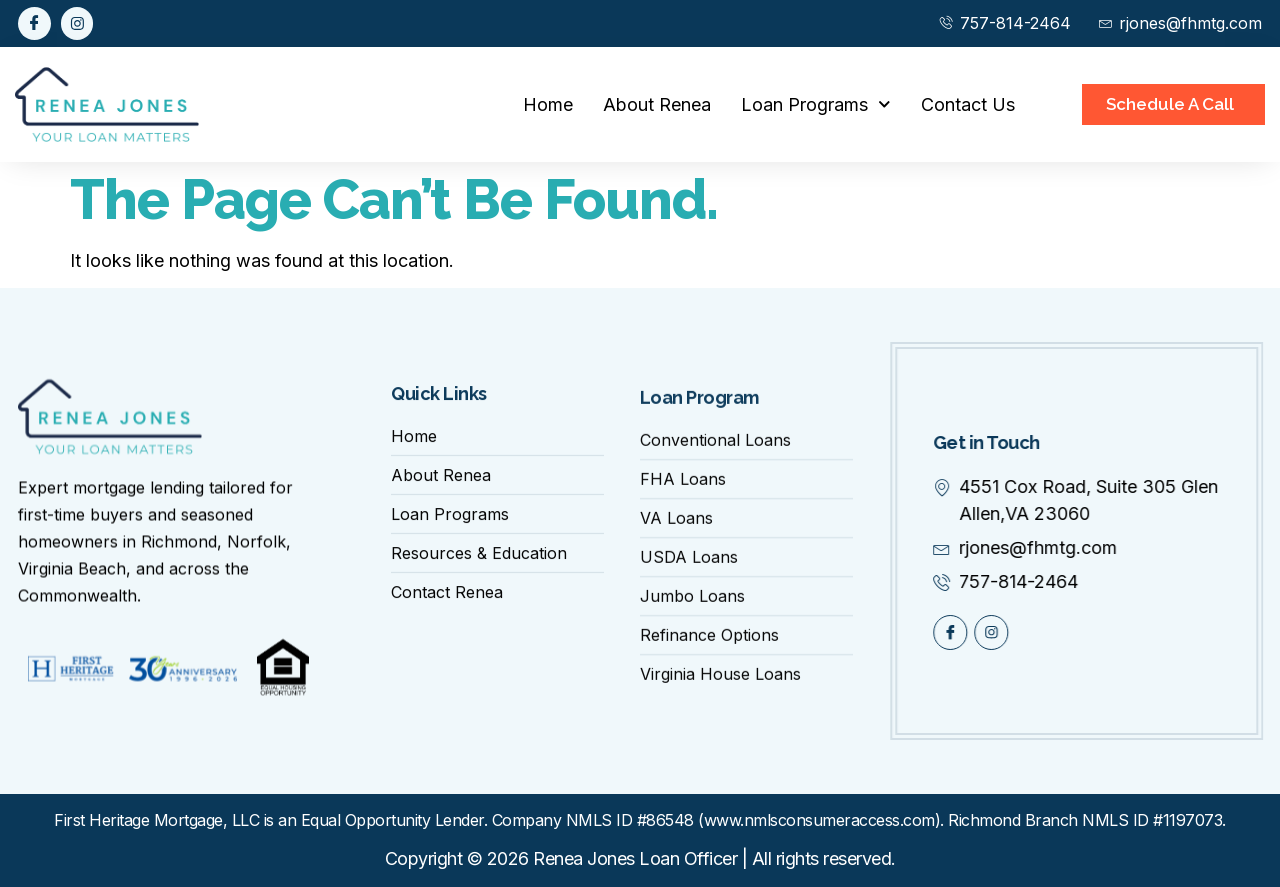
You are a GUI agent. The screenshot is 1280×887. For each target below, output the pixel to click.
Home (548, 104)
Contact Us (968, 104)
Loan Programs (816, 104)
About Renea (657, 104)
